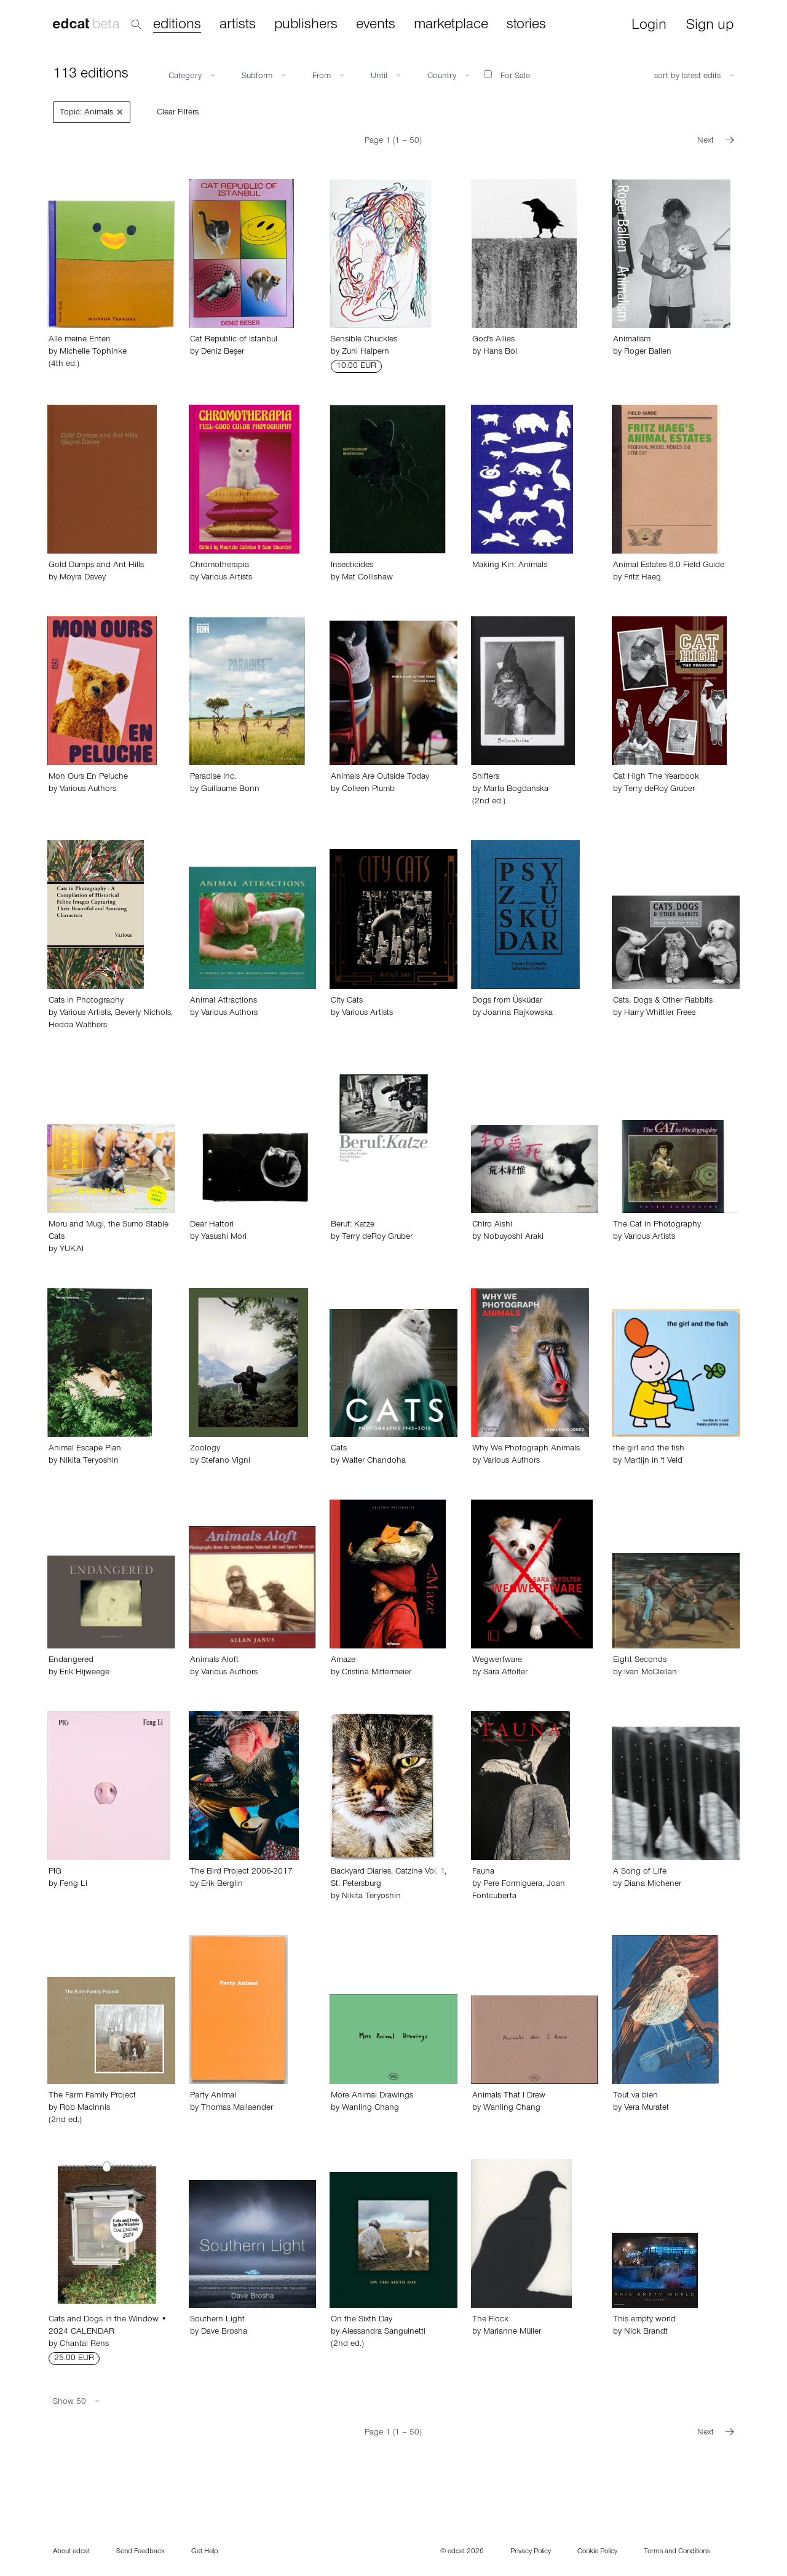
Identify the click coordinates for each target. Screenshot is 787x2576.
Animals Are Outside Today (380, 777)
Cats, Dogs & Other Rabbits (663, 1001)
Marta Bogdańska (515, 789)
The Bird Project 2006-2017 (241, 1872)
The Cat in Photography (657, 1225)
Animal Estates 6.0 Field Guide (668, 566)
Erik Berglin (222, 1884)
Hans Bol (500, 352)
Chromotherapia (219, 566)
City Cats (347, 1001)
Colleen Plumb (368, 789)
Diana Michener (652, 1884)
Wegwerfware (497, 1660)
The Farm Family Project (92, 2096)
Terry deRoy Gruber (659, 789)
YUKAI (72, 1250)
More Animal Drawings (372, 2096)
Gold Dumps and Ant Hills (96, 566)
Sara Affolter (505, 1673)
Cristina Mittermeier (376, 1673)
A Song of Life (639, 1872)
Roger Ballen (647, 352)
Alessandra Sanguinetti (383, 2332)
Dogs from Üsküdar (507, 1001)
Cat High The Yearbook (656, 777)
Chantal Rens (84, 2344)
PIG (55, 1872)
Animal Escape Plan (85, 1449)
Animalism (632, 340)
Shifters (485, 777)
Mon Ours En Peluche (88, 777)
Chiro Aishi (492, 1225)
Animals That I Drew (508, 2096)
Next (715, 141)
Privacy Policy (530, 2552)
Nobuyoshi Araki (513, 1237)
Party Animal (213, 2096)
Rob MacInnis (85, 2108)
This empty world (644, 2320)
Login (648, 26)
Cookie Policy (597, 2552)
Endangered (71, 1660)
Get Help (204, 2552)
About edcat (71, 2552)
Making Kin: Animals (509, 566)
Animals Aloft (214, 1660)
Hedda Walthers (78, 1026)
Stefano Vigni (225, 1461)
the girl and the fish (648, 1449)
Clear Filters (178, 113)
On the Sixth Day (361, 2320)
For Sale (507, 75)
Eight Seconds (639, 1660)
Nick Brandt (646, 2332)
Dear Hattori (212, 1225)
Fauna (483, 1872)
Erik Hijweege (84, 1673)
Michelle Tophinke (93, 352)
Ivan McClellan (650, 1673)
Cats (339, 1449)
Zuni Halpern (365, 352)
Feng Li (73, 1884)
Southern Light (217, 2320)
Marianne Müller (512, 2332)
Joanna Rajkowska (518, 1013)
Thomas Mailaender (237, 2108)
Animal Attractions (223, 1001)
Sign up (710, 26)
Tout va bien (635, 2096)
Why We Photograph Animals (526, 1449)
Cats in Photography (86, 1001)
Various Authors (88, 789)
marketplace (451, 25)
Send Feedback (140, 2552)
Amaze (343, 1660)
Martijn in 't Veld (653, 1461)
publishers (306, 25)
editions (177, 25)
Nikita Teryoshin (89, 1461)
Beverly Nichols (143, 1013)
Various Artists (226, 578)
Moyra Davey (83, 578)
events (375, 25)
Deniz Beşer (222, 352)
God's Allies (493, 340)
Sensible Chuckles (364, 340)
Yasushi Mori (224, 1237)
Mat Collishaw (367, 578)
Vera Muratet (646, 2108)
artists (237, 25)
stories (526, 25)
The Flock (490, 2320)
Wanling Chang (370, 2108)
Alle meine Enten (80, 340)
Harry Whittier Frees (659, 1013)
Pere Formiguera (512, 1884)
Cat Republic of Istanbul (233, 340)
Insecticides (352, 566)
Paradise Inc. (213, 777)
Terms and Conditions (677, 2552)
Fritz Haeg (642, 578)
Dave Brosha (224, 2332)
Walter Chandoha (374, 1461)
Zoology (205, 1449)
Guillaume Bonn (230, 789)
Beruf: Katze (352, 1225)
